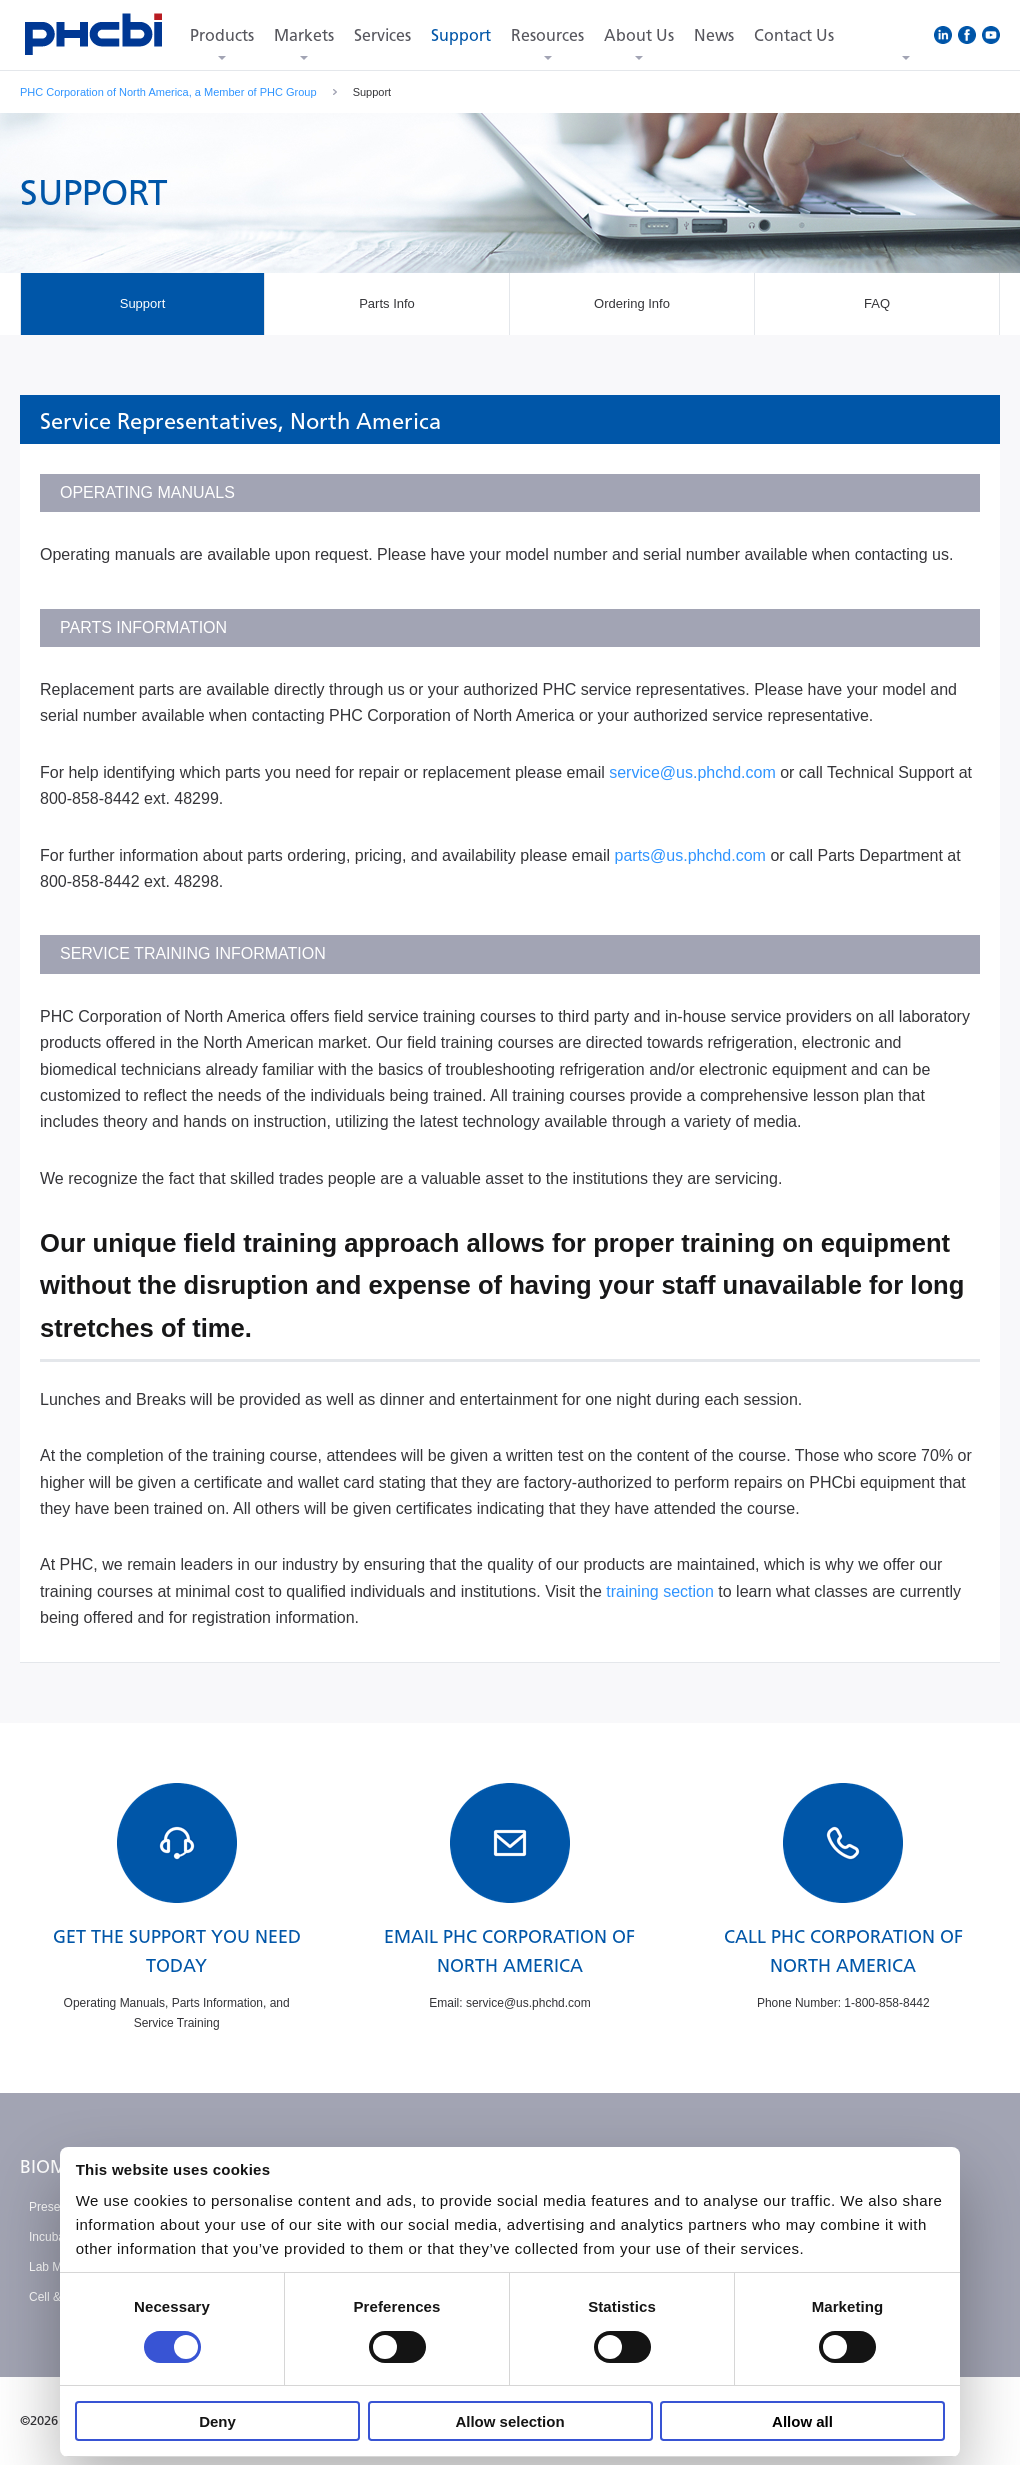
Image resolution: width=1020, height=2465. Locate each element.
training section (660, 1591)
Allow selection (509, 2421)
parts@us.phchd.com (690, 855)
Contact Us (794, 35)
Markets (304, 35)
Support (461, 35)
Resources (547, 35)
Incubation (56, 2237)
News (714, 35)
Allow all (802, 2421)
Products (222, 35)
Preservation (62, 2207)
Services (382, 35)
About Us (639, 35)
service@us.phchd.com (692, 772)
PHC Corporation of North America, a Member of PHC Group (168, 92)
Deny (217, 2421)
